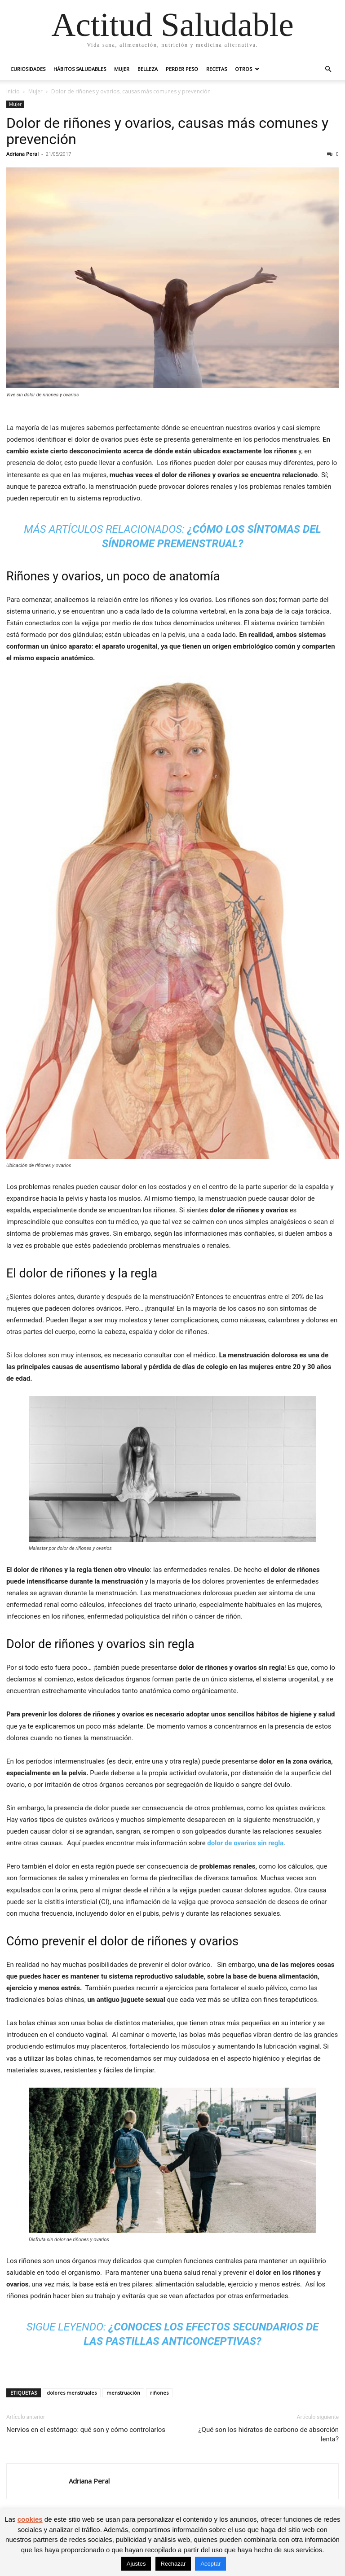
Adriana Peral (22, 153)
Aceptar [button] (210, 2563)
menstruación (123, 2392)
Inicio (13, 91)
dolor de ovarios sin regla (245, 1843)
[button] (328, 69)
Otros (243, 69)
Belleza (147, 69)
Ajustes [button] (136, 2563)
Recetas (216, 69)
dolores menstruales (72, 2392)
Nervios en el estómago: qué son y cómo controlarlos (85, 2430)
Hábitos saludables (79, 69)
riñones (159, 2392)
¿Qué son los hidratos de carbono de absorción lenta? (269, 2434)
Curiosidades (27, 69)
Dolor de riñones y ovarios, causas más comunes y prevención (167, 131)
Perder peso (182, 69)
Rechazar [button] (173, 2563)
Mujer (121, 69)
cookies (30, 2519)
